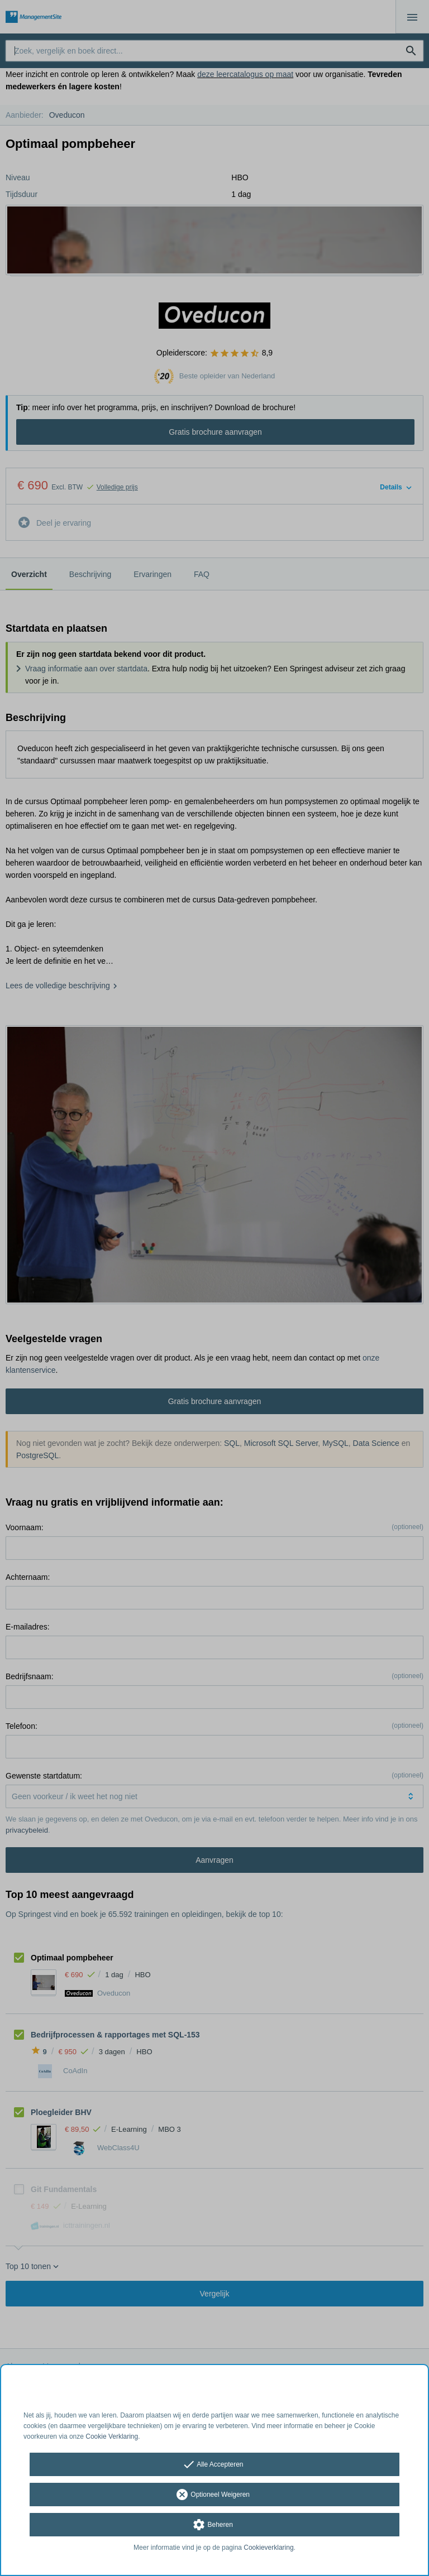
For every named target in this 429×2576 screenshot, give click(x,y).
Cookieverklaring (268, 2547)
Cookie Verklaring (111, 2436)
